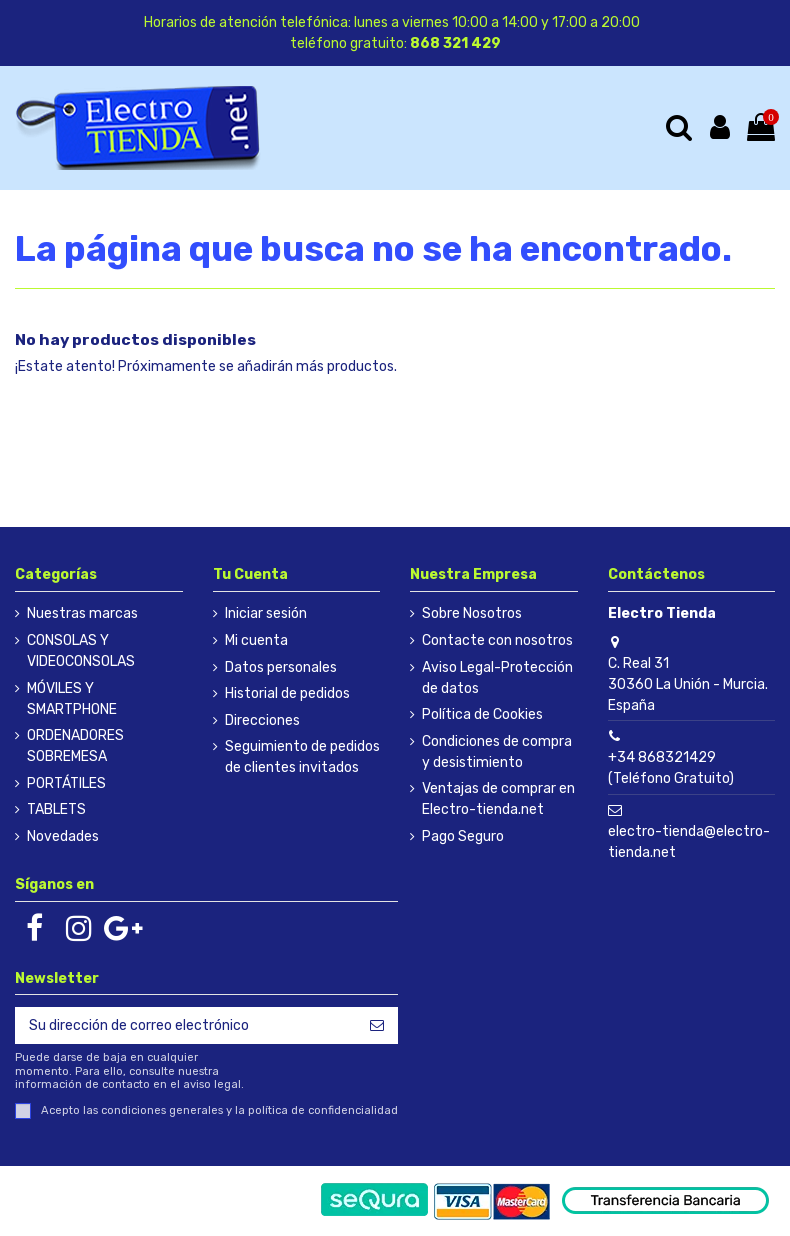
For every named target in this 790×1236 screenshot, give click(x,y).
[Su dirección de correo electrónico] (185, 1026)
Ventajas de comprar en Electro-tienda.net (498, 799)
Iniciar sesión (266, 613)
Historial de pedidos (287, 693)
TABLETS (56, 809)
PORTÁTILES (66, 783)
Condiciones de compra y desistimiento (497, 752)
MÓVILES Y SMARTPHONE (72, 699)
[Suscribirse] (377, 1026)
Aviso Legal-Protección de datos (497, 678)
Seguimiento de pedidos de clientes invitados (302, 757)
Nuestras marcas (82, 613)
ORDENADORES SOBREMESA (75, 746)
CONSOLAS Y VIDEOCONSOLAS (81, 651)
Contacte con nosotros (497, 640)
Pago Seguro (463, 836)
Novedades (63, 836)
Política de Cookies (482, 714)
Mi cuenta (256, 640)
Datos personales (281, 667)
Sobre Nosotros (472, 613)
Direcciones (262, 720)
